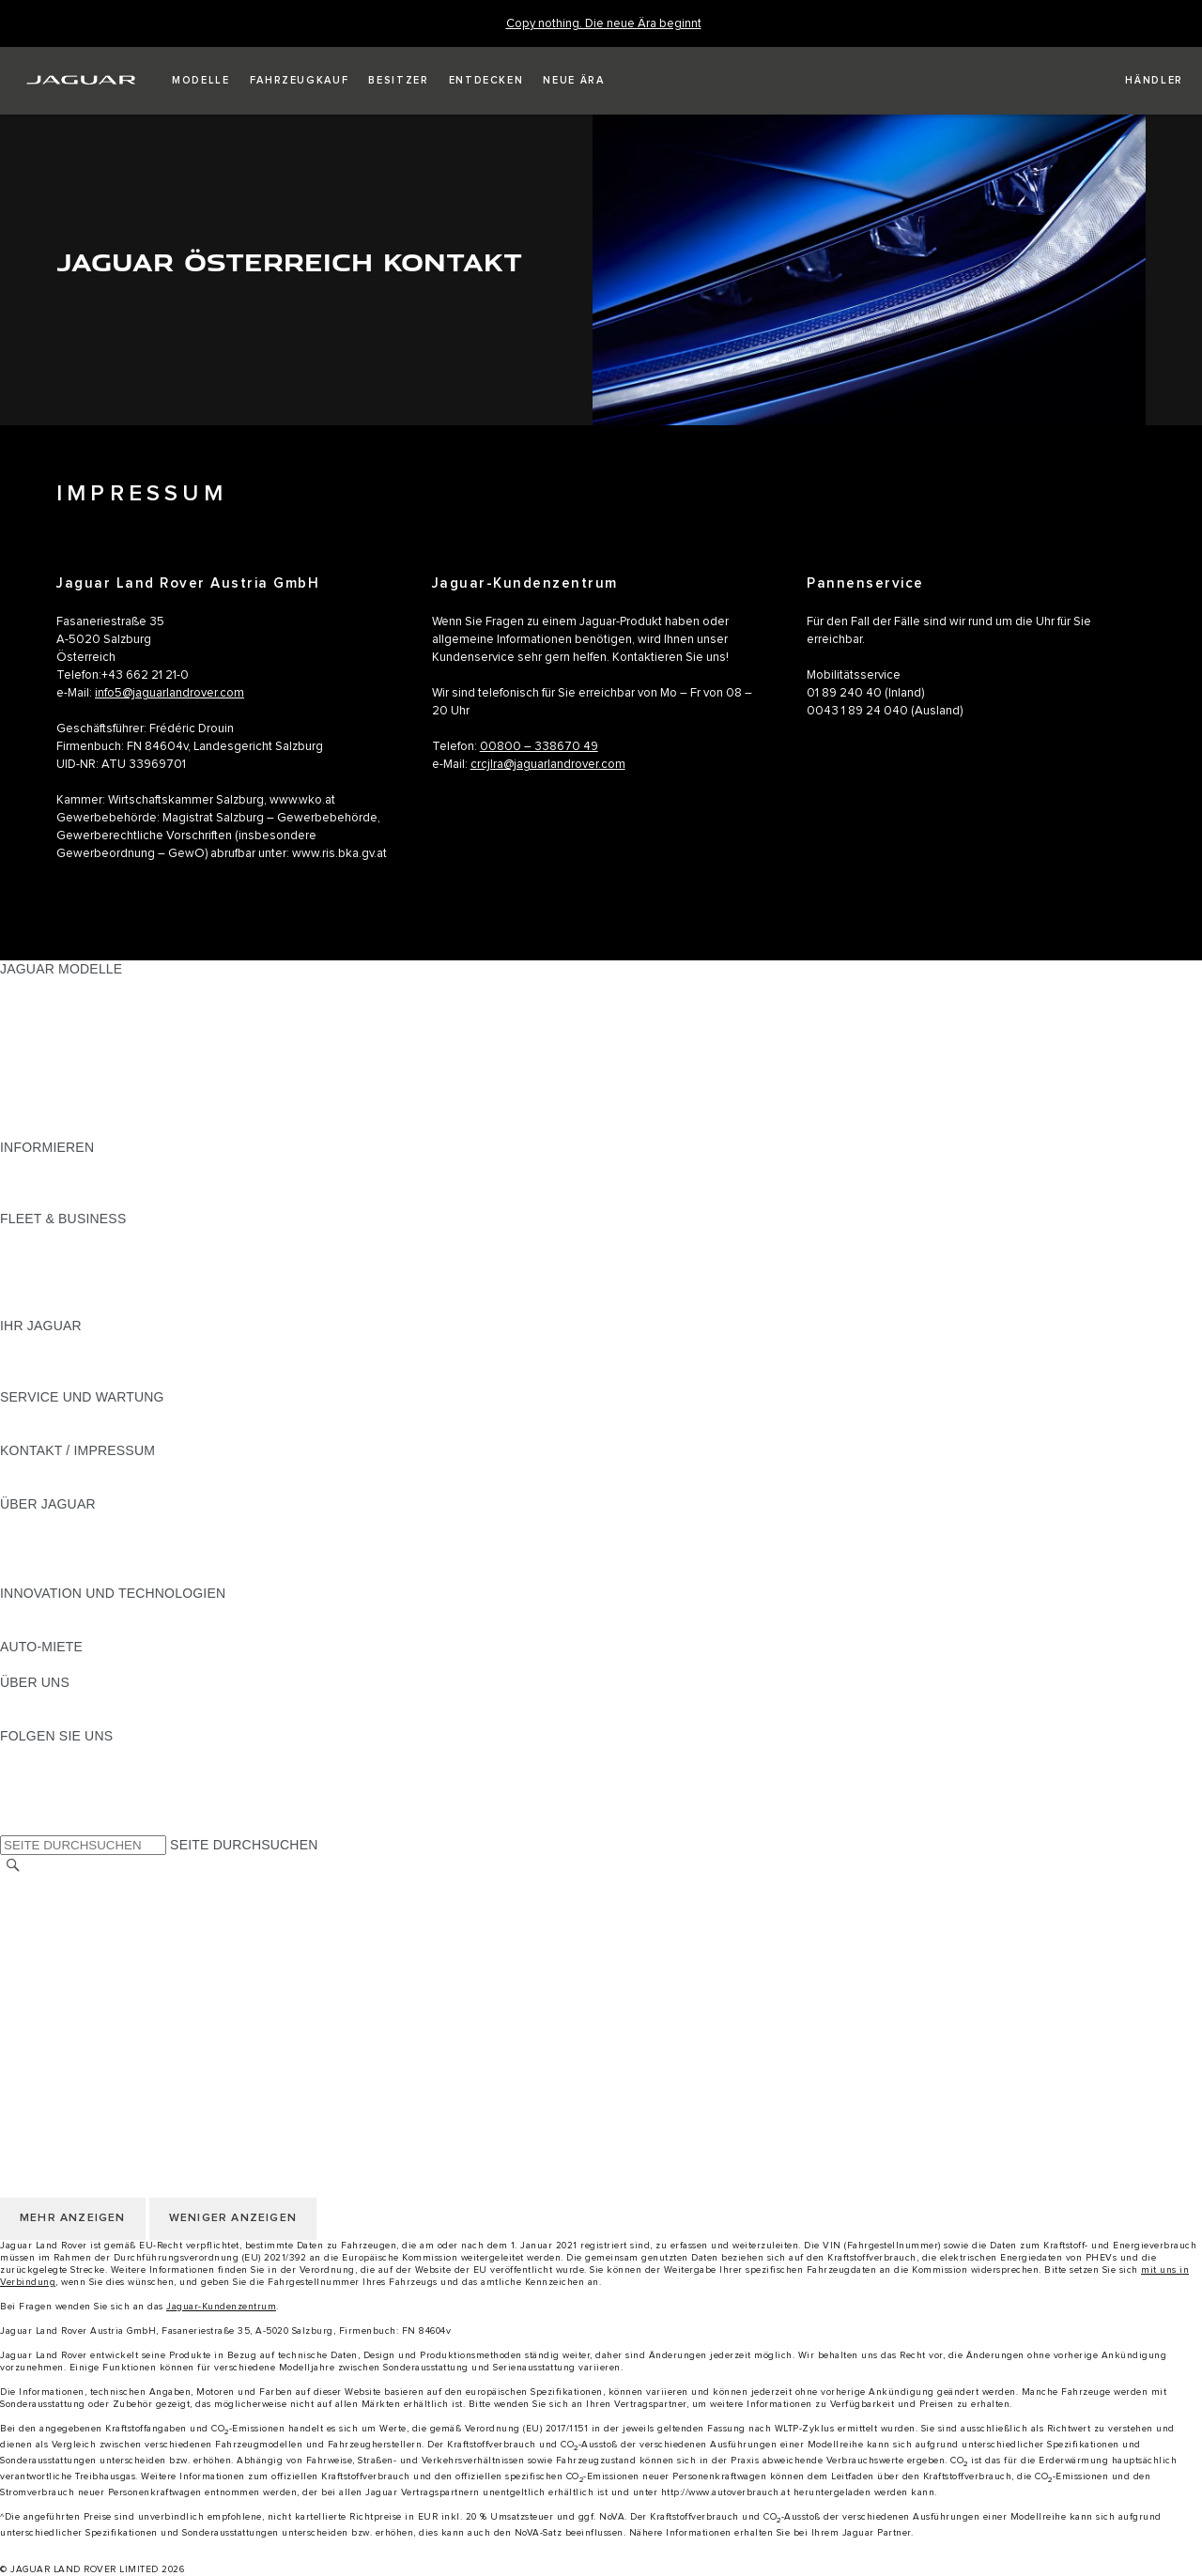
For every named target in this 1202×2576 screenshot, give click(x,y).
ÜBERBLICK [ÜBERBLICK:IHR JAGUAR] (38, 1343)
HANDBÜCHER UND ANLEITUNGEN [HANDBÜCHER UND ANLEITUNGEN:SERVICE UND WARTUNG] (113, 1414)
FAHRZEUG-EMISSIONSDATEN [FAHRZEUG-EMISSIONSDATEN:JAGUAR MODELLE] (98, 1111)
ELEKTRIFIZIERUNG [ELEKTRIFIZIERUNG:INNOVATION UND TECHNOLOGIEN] (64, 1610)
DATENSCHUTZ (49, 1956)
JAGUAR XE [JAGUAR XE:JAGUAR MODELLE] (38, 1058)
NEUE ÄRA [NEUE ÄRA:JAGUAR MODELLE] (34, 1129)
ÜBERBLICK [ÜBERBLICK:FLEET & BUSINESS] (38, 1236)
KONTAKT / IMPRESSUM (77, 1902)
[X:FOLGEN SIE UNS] (13, 1824)
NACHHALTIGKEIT (58, 1717)
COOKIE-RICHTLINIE (65, 1974)
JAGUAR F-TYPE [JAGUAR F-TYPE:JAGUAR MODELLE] (53, 1040)
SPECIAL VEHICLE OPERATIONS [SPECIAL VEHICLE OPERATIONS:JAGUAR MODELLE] (104, 1093)
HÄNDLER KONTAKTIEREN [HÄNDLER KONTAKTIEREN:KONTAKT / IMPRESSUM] (86, 1486)
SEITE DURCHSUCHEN (243, 1844)
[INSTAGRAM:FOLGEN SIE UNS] (47, 1753)
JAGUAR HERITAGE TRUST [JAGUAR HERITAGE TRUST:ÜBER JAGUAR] (87, 1575)
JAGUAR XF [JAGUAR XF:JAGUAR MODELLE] (37, 1075)
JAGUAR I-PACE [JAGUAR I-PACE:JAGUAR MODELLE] (51, 1022)
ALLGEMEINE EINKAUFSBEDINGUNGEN (128, 1992)
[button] (200, 81)
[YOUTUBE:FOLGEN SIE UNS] (39, 1789)
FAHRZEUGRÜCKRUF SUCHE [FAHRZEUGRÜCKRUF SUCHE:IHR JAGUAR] (95, 1379)
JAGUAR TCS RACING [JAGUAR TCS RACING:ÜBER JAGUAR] (70, 1557)
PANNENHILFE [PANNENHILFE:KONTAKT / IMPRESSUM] (46, 1468)
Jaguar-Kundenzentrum (221, 2306)
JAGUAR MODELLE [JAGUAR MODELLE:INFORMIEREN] (61, 1165)
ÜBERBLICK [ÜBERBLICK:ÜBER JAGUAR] (38, 1521)
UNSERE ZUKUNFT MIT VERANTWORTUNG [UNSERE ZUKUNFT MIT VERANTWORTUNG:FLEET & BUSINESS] (139, 1272)
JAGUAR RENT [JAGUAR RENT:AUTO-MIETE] (47, 1664)
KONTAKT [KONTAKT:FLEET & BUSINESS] (31, 1307)
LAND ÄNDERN (48, 1885)
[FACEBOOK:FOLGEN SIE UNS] (44, 1807)
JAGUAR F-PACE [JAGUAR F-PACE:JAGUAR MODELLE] (53, 986)
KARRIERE (34, 1920)
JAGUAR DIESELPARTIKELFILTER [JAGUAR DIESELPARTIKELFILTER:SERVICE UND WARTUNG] (107, 1432)
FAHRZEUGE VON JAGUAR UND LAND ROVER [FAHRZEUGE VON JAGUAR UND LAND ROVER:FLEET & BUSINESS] (149, 1254)
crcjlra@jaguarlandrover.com (547, 765)
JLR (12, 1700)
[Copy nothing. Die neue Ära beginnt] (603, 24)
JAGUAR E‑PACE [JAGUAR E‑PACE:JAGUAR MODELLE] (53, 1004)
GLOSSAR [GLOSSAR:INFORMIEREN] (32, 1182)
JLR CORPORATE (56, 2009)
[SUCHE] (13, 1866)
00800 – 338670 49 (539, 747)
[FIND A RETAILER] (1137, 80)
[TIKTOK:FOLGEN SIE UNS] (31, 1771)
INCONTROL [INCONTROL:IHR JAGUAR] (39, 1361)
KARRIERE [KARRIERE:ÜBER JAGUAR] (34, 1539)
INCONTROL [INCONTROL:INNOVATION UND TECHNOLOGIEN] (39, 1628)
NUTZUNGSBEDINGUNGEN (87, 1938)
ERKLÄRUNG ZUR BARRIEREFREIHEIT (124, 2027)
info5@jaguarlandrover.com (169, 693)
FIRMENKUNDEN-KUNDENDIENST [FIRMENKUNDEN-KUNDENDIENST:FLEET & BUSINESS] (109, 1289)
